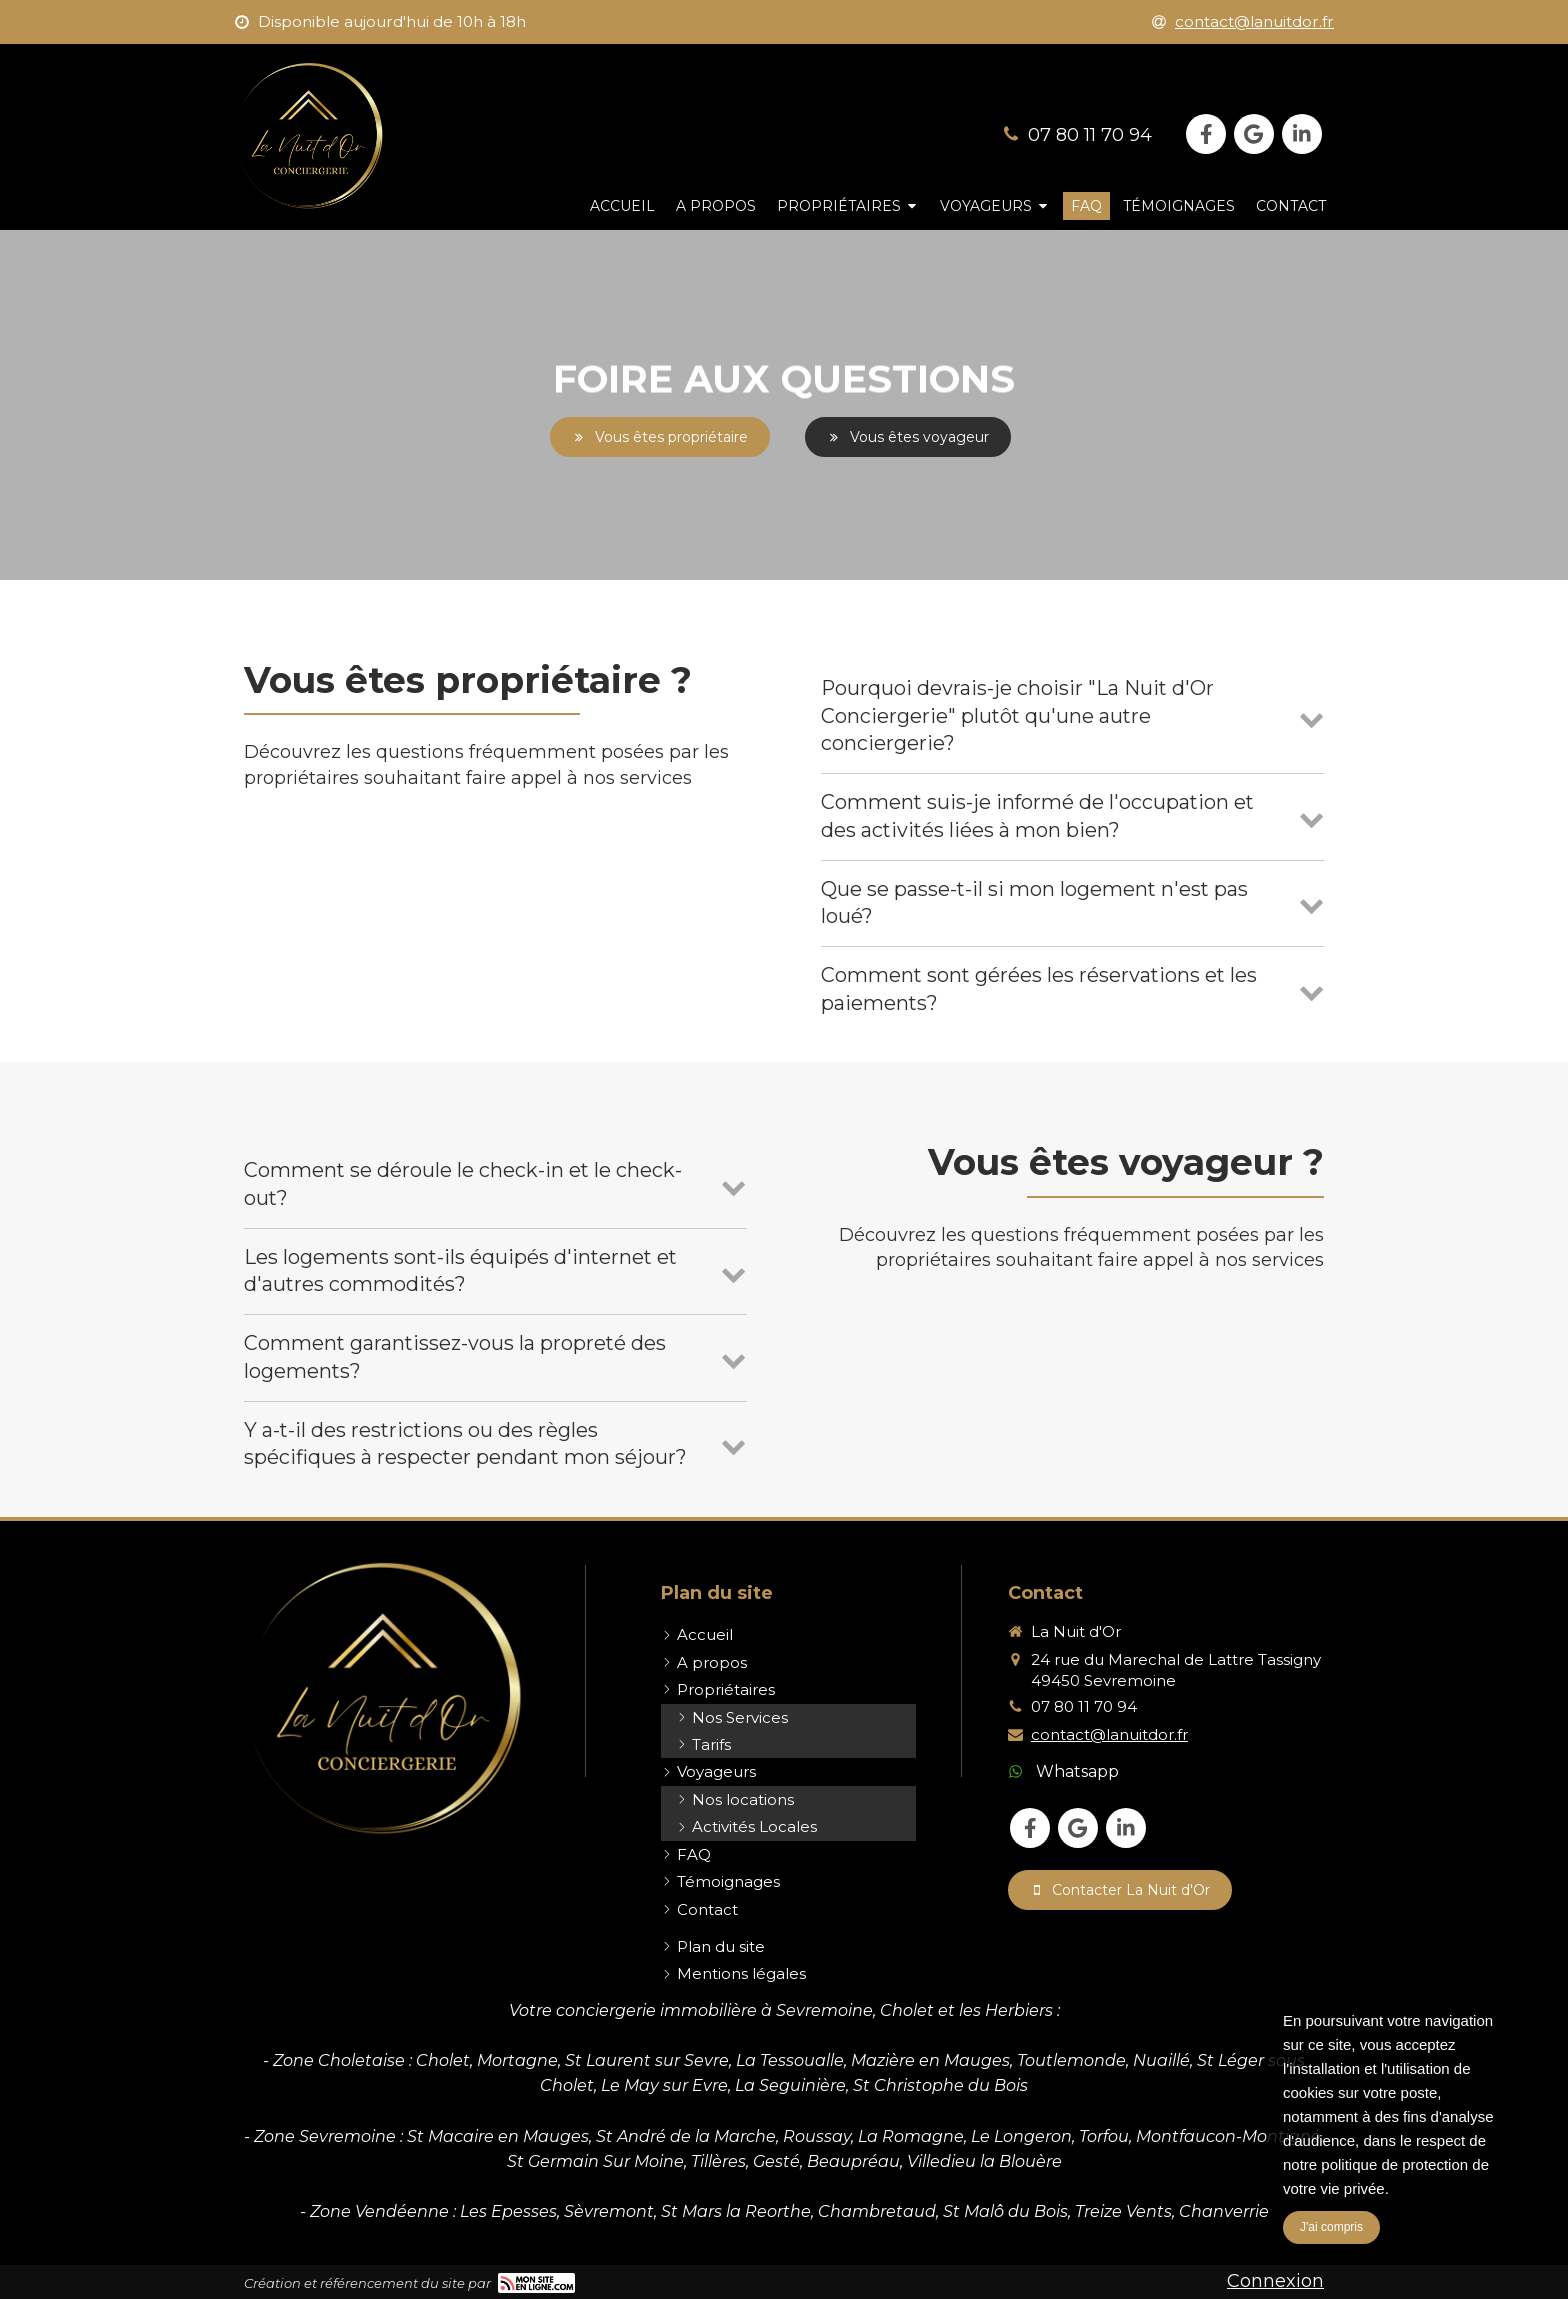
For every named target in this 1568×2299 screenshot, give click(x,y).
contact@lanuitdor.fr (1109, 1734)
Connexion (1275, 2281)
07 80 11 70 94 (1090, 135)
